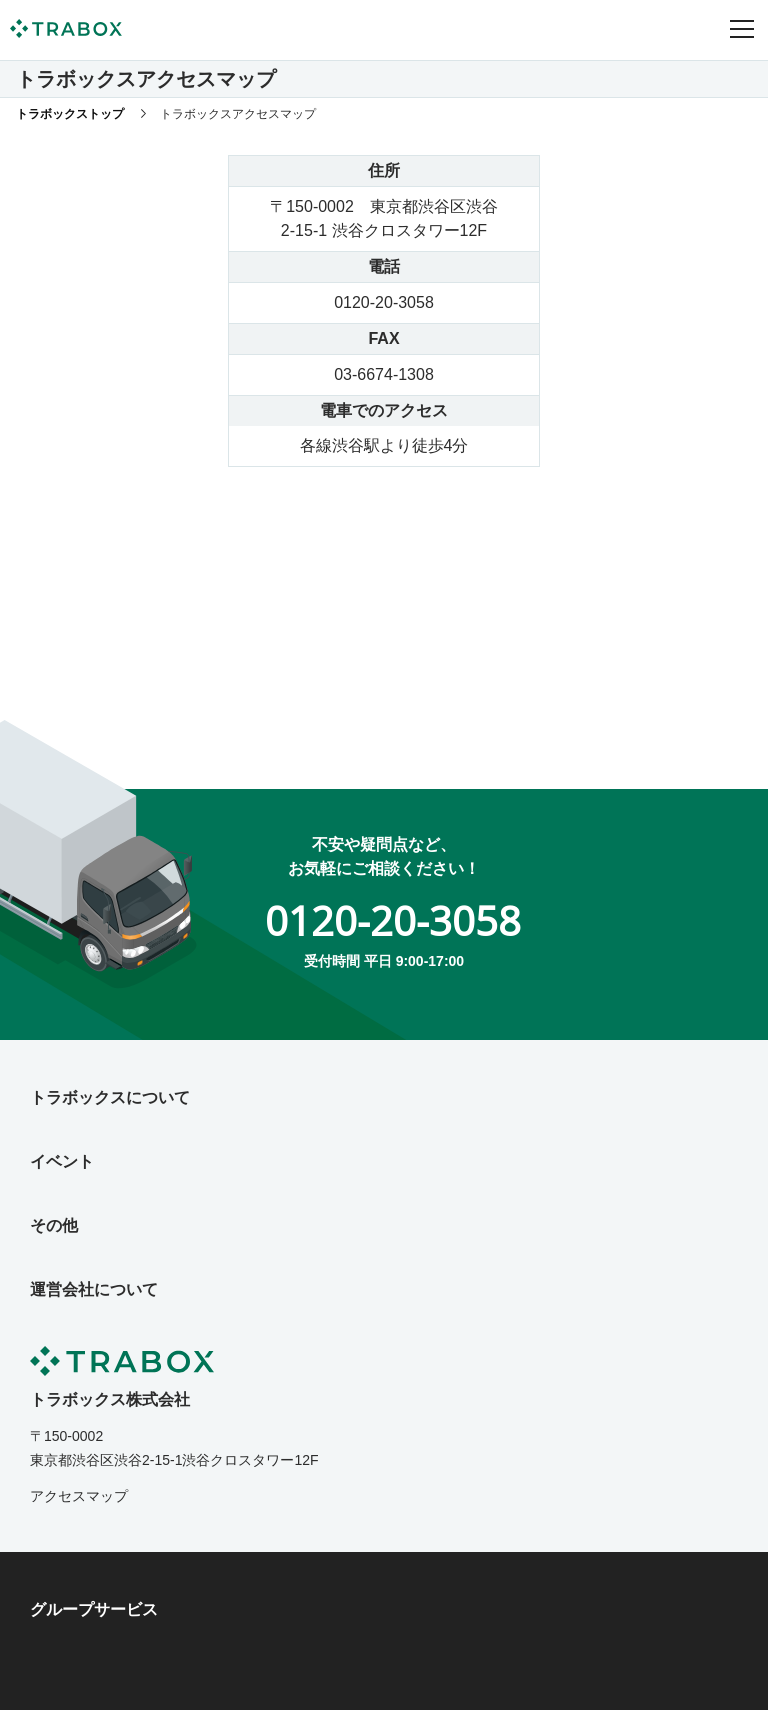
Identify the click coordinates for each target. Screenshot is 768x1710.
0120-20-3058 (393, 920)
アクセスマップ (79, 1496)
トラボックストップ (70, 114)
